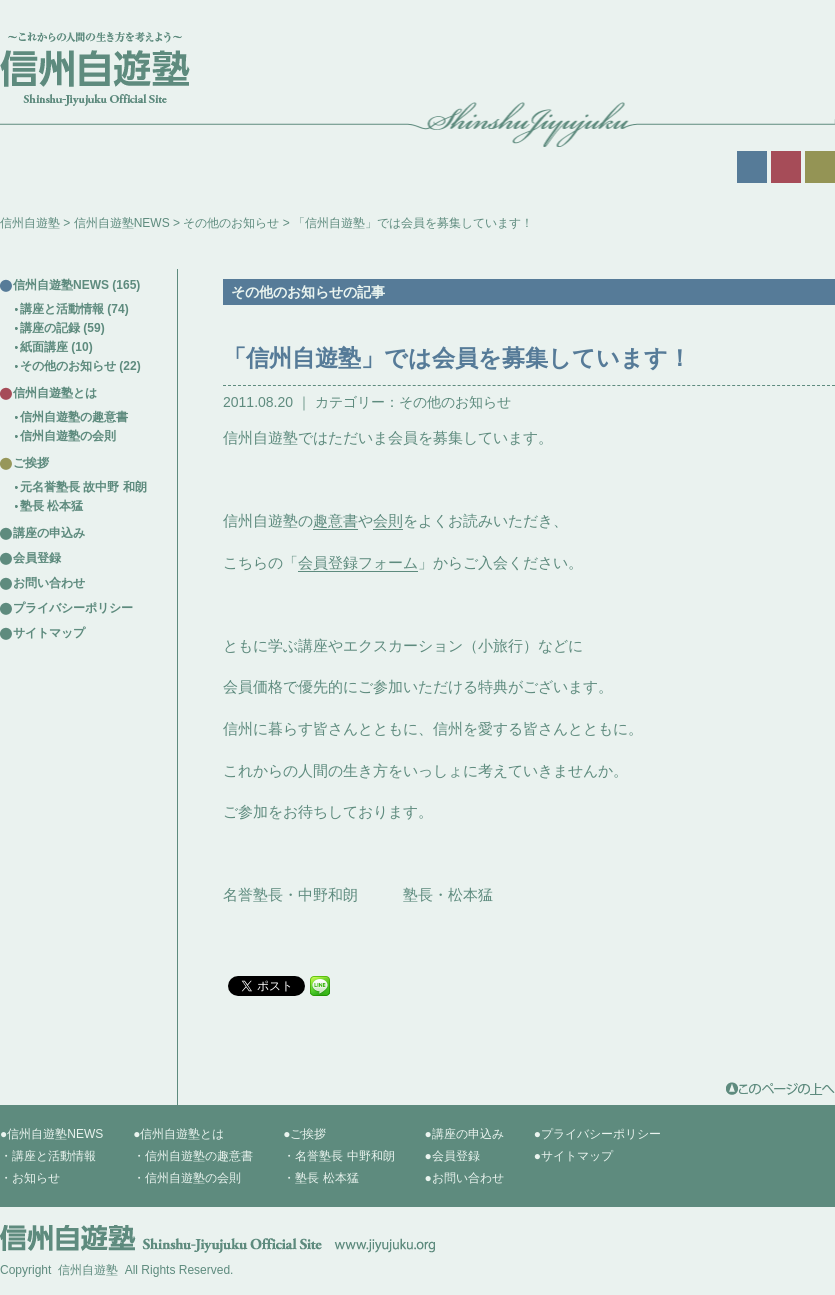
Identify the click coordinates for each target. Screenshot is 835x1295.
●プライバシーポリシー (597, 1134)
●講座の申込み (464, 1134)
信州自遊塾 (30, 223)
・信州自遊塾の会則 (187, 1178)
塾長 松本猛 (51, 506)
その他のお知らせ (231, 223)
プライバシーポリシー (73, 608)
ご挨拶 (31, 463)
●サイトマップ (573, 1156)
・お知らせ (30, 1178)
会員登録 (37, 558)
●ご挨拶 (304, 1134)
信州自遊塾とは (55, 393)
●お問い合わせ (464, 1178)
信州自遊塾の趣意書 (74, 417)
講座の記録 (50, 328)
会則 (388, 520)
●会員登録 (452, 1156)
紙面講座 (44, 347)
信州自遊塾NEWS (122, 223)
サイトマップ (49, 633)
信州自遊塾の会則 (68, 436)
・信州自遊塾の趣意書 (193, 1156)
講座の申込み (49, 533)
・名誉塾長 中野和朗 (338, 1156)
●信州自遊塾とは (178, 1134)
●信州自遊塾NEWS (51, 1134)
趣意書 (335, 520)
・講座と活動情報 (48, 1156)
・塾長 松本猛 (320, 1178)
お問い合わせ (49, 583)
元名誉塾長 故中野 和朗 (83, 487)
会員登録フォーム (358, 562)
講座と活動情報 (62, 309)
